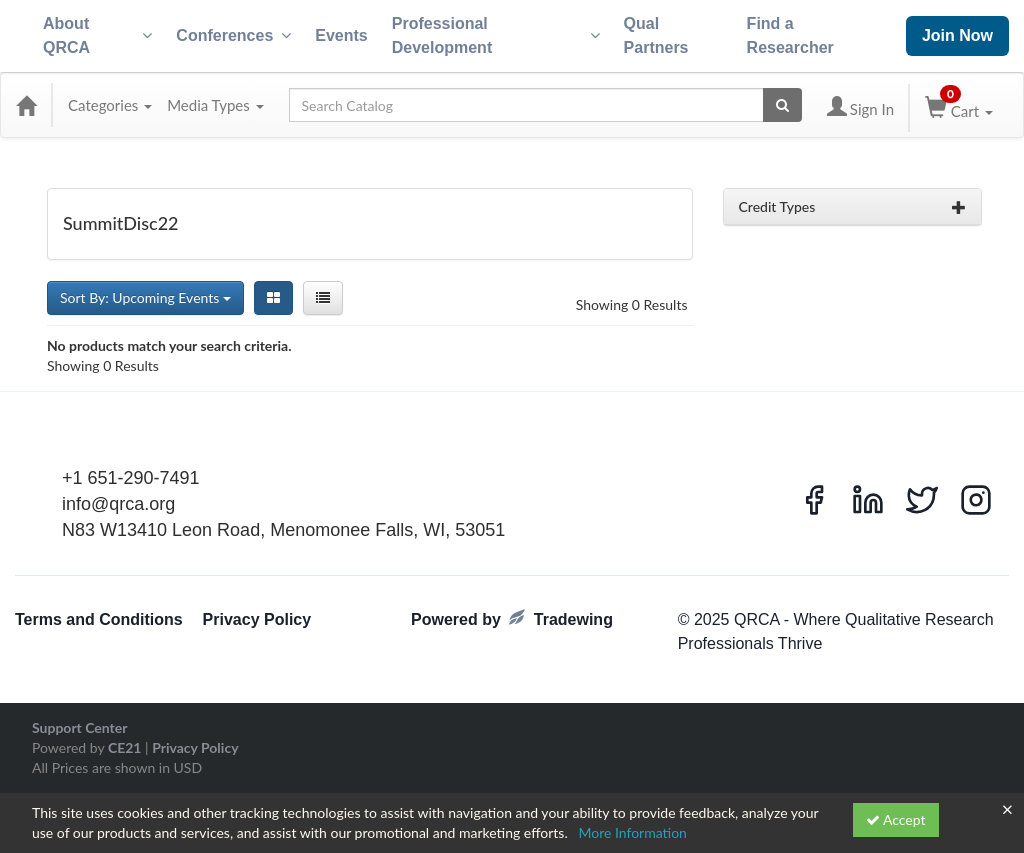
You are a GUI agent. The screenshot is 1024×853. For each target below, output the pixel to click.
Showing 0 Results (632, 304)
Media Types (215, 105)
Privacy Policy (257, 619)
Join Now (957, 35)
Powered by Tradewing (512, 618)
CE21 (125, 747)
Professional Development (496, 35)
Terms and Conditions (99, 619)
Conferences (233, 36)
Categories (110, 105)
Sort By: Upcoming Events (145, 297)
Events (341, 35)
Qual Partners (656, 35)
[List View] (323, 298)
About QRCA (97, 35)
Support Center (79, 727)
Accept (896, 819)
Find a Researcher (790, 35)
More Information (632, 832)
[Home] (26, 105)
